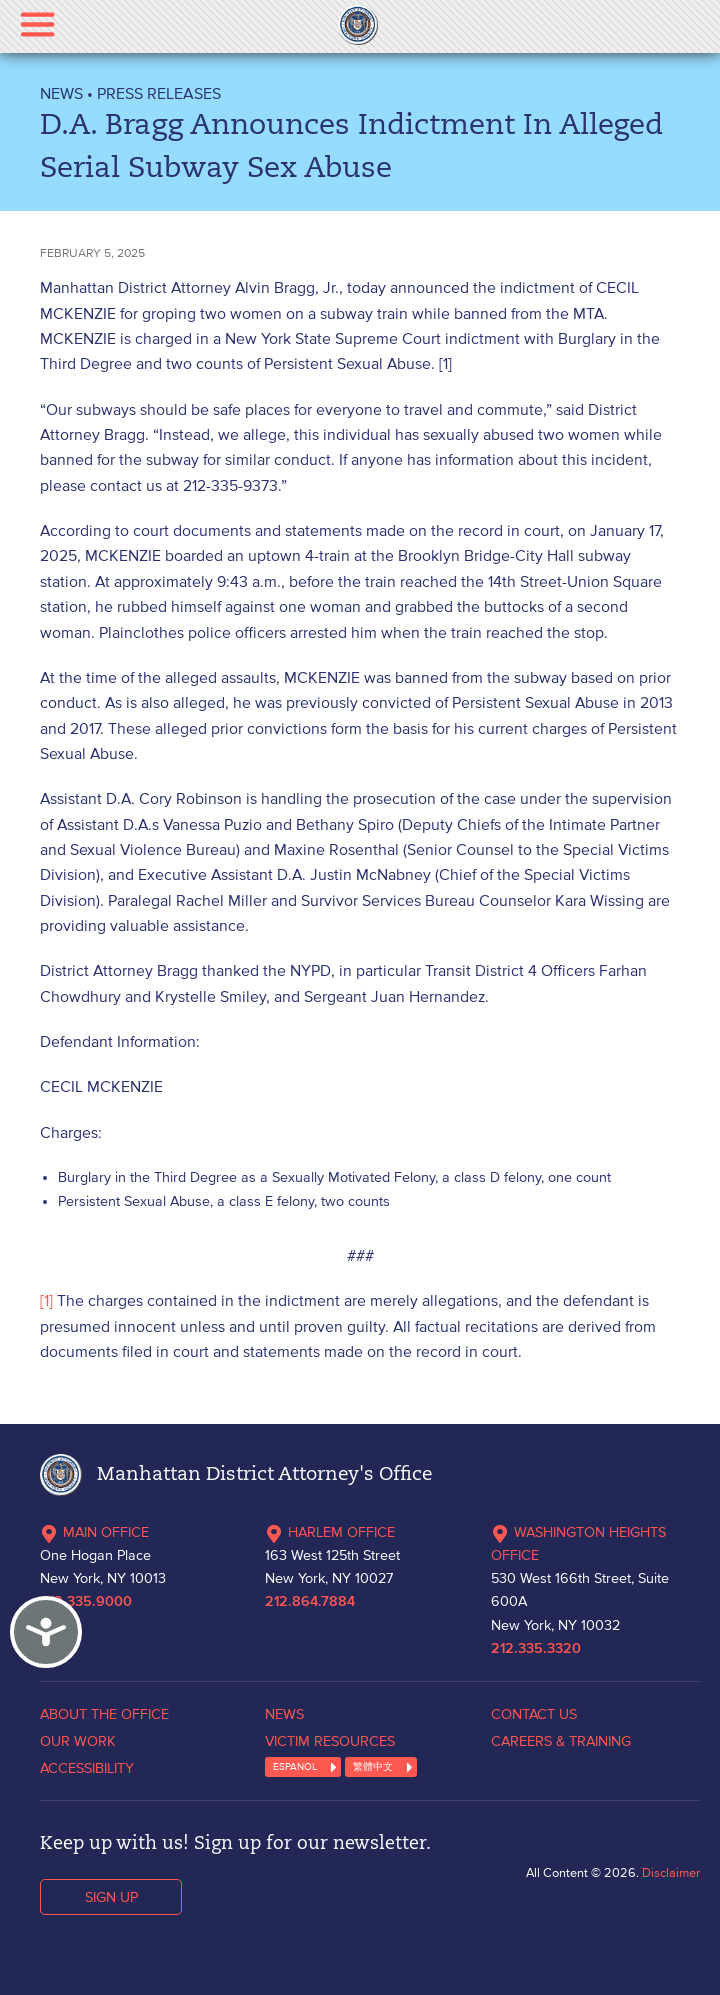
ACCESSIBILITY (87, 1768)
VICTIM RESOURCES (330, 1741)
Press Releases (159, 93)
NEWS (61, 93)
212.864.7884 (310, 1602)
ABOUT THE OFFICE (104, 1714)
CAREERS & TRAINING (561, 1741)
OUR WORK (78, 1741)
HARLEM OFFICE (330, 1532)
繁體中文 (373, 1766)
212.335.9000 (86, 1602)
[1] (46, 1300)
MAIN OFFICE (94, 1532)
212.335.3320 (536, 1649)
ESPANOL (295, 1766)
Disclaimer (671, 1872)
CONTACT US (534, 1714)
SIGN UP (111, 1897)
